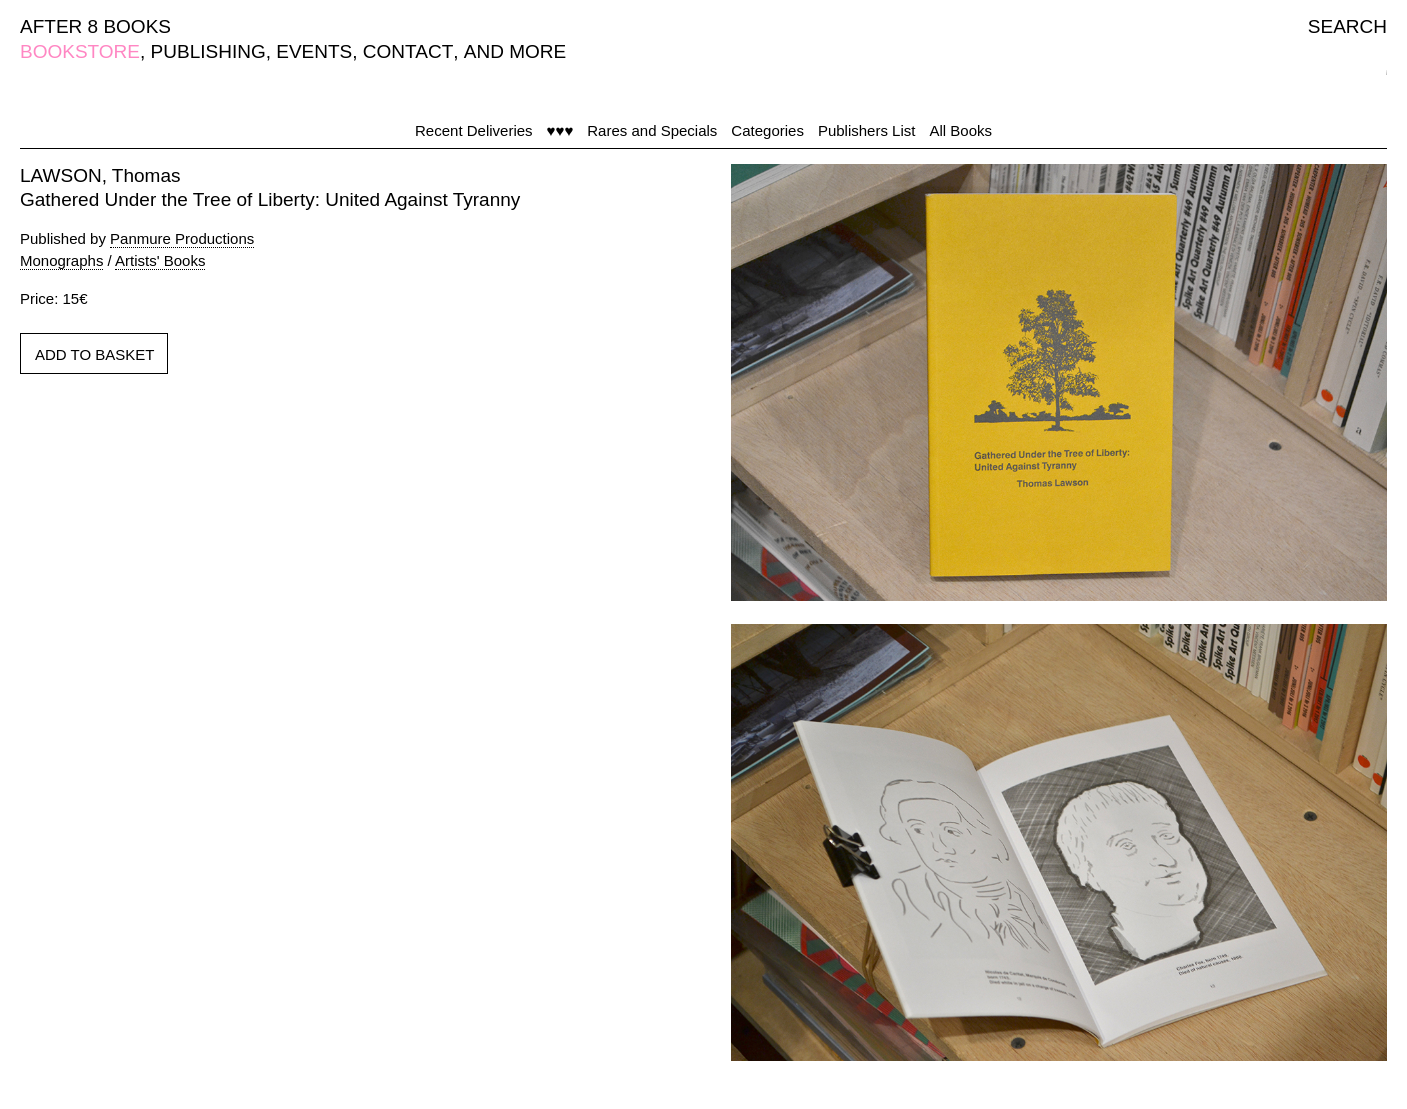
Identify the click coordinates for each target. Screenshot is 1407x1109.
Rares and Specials (652, 130)
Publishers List (867, 130)
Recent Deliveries (474, 130)
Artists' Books (160, 260)
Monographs (61, 260)
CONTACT (408, 51)
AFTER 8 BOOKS (95, 26)
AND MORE (515, 51)
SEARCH (1347, 26)
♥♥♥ (560, 130)
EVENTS (314, 51)
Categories (767, 130)
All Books (960, 130)
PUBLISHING (208, 51)
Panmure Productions (182, 238)
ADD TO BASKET (94, 354)
